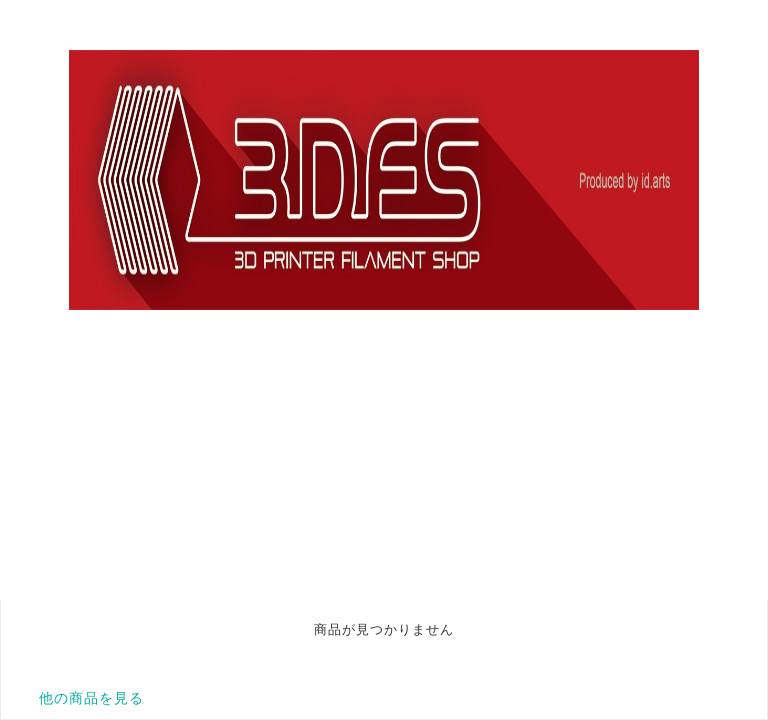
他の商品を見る (91, 698)
